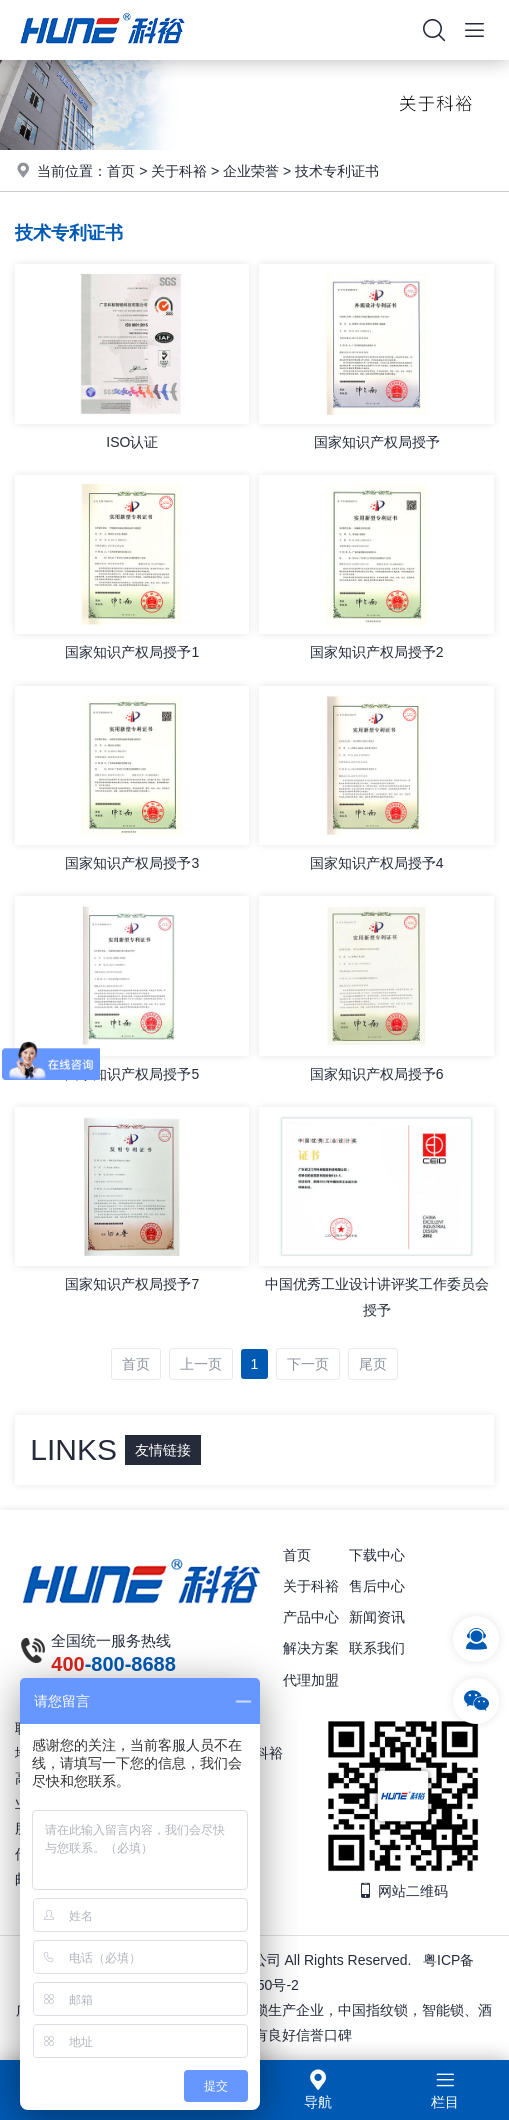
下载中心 (377, 1555)
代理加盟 (311, 1680)
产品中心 (311, 1617)
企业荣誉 (251, 171)
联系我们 (377, 1648)
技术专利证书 (337, 171)
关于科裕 (179, 171)
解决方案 (311, 1648)
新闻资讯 (377, 1617)
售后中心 (377, 1586)
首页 (121, 171)
